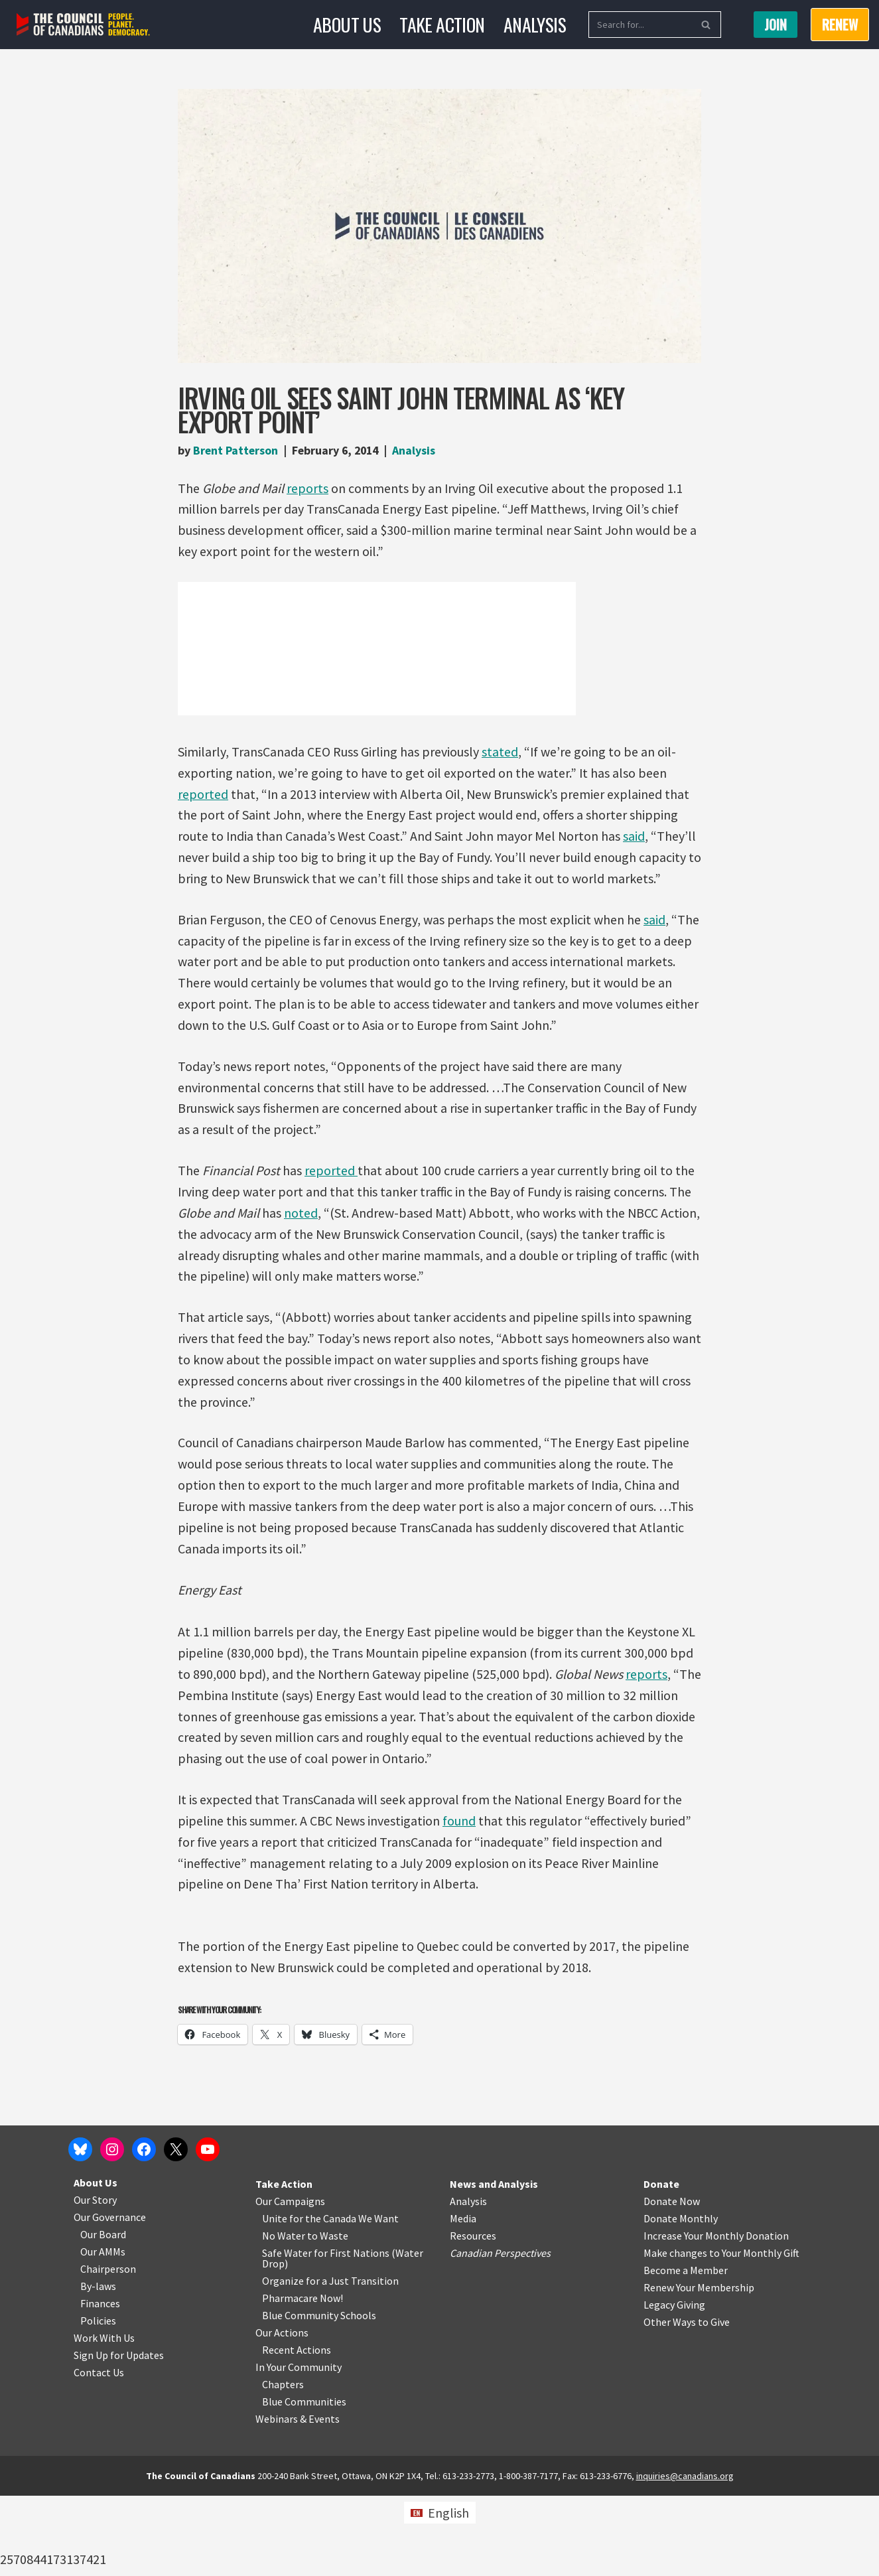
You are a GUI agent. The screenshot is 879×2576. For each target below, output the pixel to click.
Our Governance (110, 2297)
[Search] (639, 24)
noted (301, 1215)
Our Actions (281, 2412)
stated (500, 752)
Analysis (535, 24)
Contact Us (99, 2452)
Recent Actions (296, 2430)
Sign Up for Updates (119, 2435)
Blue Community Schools (319, 2395)
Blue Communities (304, 2481)
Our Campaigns (290, 2281)
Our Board (103, 2314)
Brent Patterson (236, 450)
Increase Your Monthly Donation (716, 2316)
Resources (473, 2316)
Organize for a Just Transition (330, 2361)
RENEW (840, 25)
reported (203, 794)
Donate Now (671, 2281)
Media (463, 2298)
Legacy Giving (674, 2385)
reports (308, 488)
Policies (98, 2400)
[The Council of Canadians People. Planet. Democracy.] (83, 24)
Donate (661, 2264)
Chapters (283, 2464)
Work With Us (104, 2418)
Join (775, 25)
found (459, 1826)
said (635, 837)
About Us (347, 24)
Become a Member (685, 2350)
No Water (284, 2316)
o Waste (330, 2316)
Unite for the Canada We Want (330, 2298)
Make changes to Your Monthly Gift (721, 2333)
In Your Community (298, 2447)
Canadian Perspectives (500, 2333)
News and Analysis (494, 2264)
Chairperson (108, 2349)
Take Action (441, 24)
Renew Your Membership (698, 2367)
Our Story (95, 2280)
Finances (100, 2383)
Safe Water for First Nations (325, 2333)
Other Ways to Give (686, 2402)
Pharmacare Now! (302, 2378)
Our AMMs (102, 2331)
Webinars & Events (297, 2499)
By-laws (98, 2366)
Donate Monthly (680, 2298)
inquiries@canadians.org (685, 2556)
